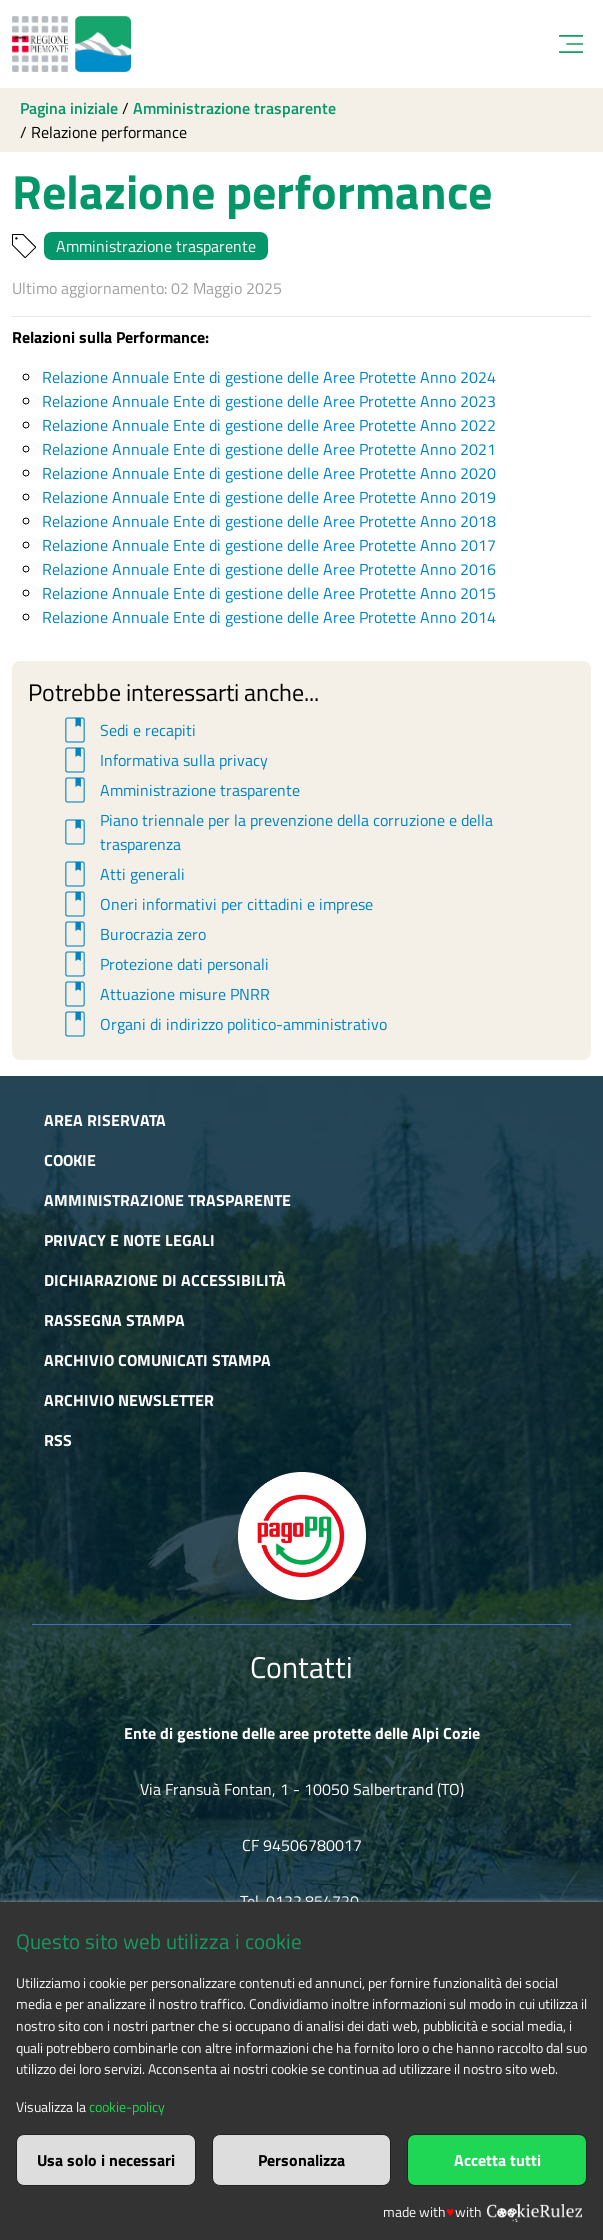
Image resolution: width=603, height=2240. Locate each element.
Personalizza (301, 2160)
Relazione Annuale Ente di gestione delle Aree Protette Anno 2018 (269, 521)
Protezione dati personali (163, 964)
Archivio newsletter (129, 1400)
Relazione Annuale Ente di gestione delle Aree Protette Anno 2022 (269, 425)
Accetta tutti (497, 2160)
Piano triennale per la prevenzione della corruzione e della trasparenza (275, 832)
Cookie (70, 1160)
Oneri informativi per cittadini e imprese (215, 904)
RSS (58, 1440)
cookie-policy (127, 2107)
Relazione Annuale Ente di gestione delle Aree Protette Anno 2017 (269, 545)
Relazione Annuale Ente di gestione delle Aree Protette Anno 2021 (269, 449)
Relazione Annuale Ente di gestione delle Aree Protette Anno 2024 (269, 377)
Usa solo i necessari (106, 2160)
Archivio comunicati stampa (157, 1360)
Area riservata (105, 1120)
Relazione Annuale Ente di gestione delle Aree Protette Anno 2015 (269, 593)
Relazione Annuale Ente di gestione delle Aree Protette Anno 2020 (269, 473)
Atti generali (121, 874)
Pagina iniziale (69, 108)
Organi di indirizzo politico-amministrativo (222, 1024)
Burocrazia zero (132, 934)
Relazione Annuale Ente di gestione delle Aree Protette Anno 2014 (269, 617)
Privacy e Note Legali (129, 1240)
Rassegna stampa (114, 1320)
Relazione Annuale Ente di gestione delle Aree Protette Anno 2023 (269, 401)
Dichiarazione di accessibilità (165, 1280)
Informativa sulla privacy (163, 760)
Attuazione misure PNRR (164, 994)
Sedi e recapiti (127, 730)
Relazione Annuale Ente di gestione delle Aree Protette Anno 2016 (269, 569)
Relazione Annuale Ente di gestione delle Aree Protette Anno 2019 (269, 497)
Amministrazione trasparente (234, 108)
